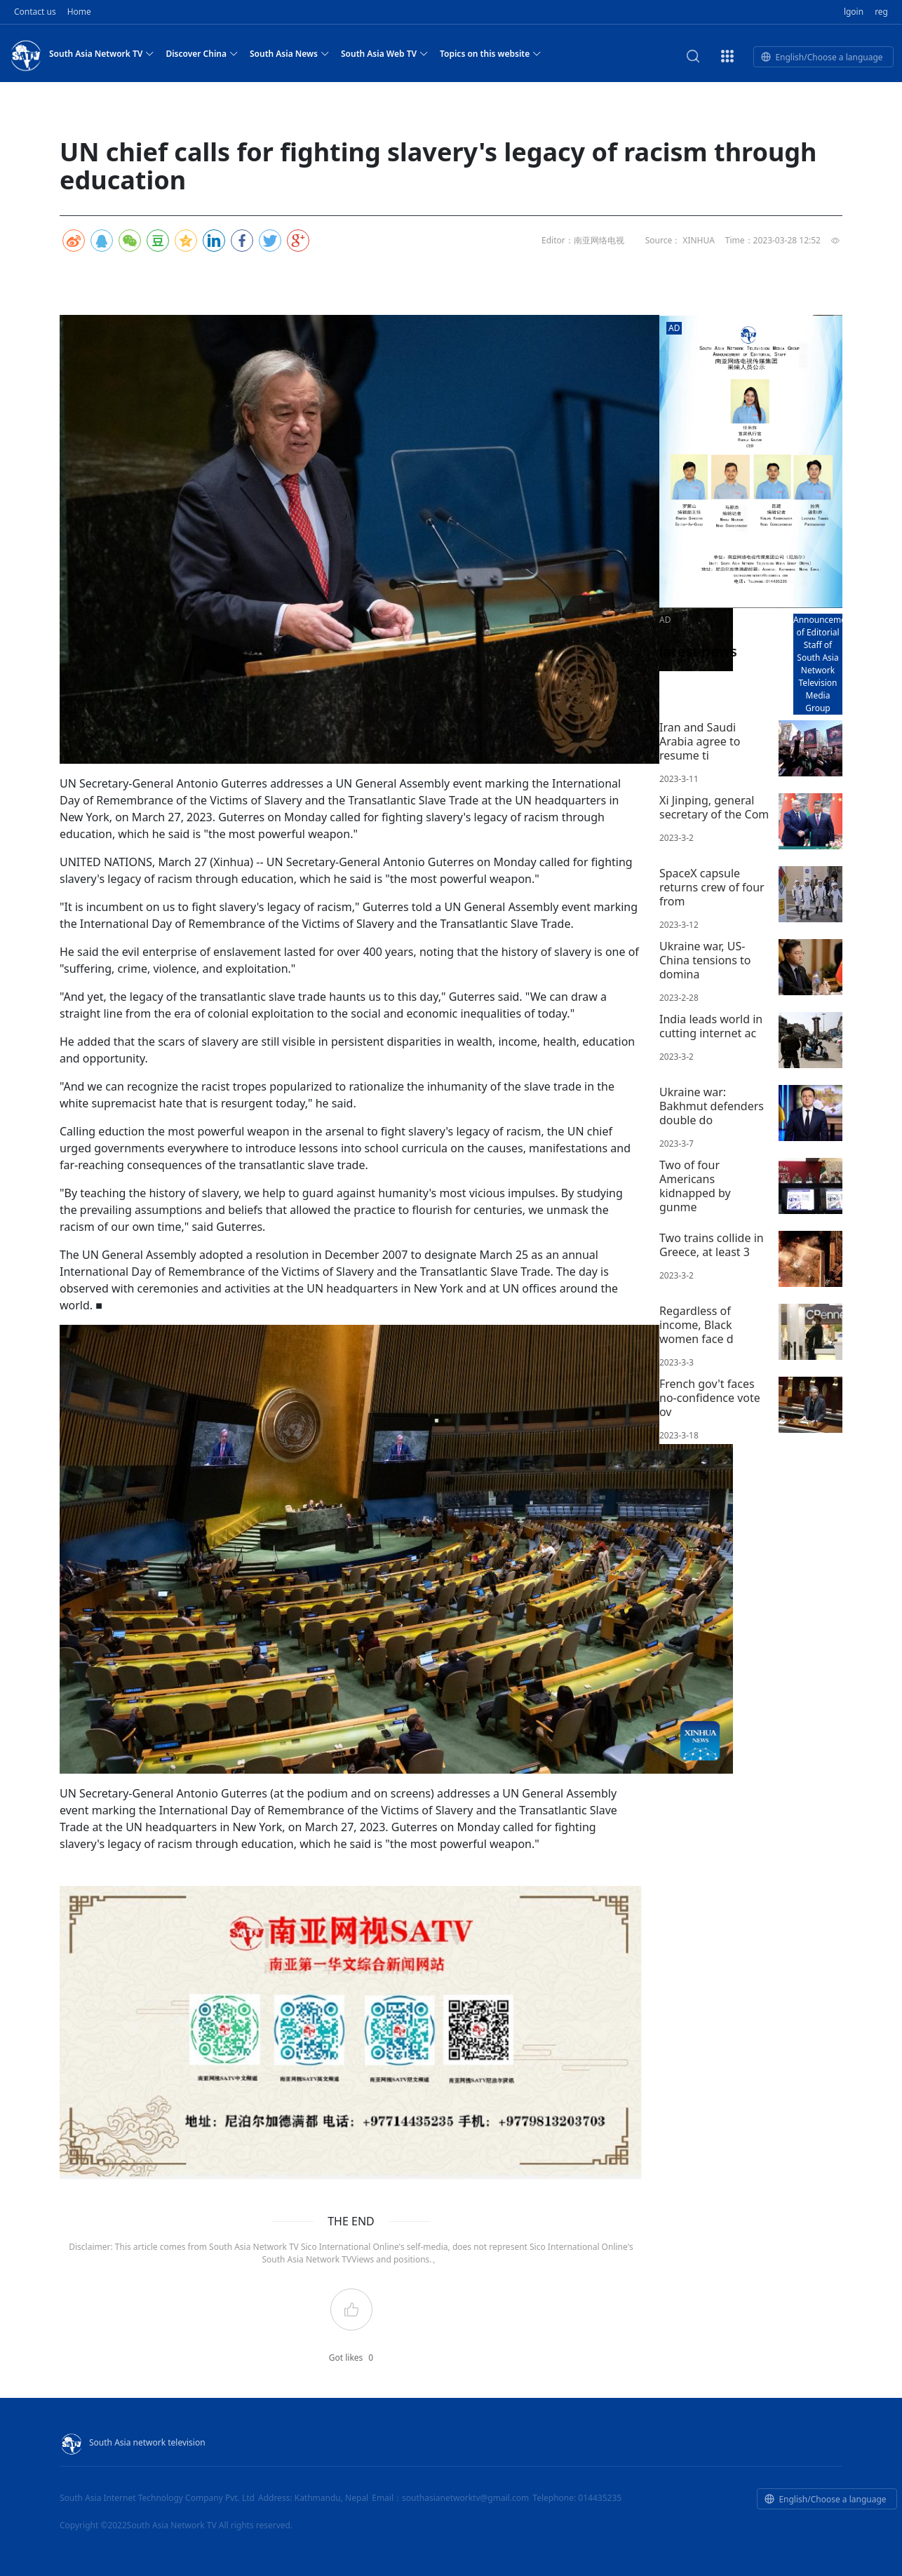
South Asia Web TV (385, 53)
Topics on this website (490, 53)
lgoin (853, 12)
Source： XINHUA (680, 240)
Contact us (35, 12)
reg (881, 12)
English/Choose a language (821, 57)
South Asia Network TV (101, 53)
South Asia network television (133, 2442)
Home (79, 12)
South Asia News (290, 53)
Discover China (202, 53)
